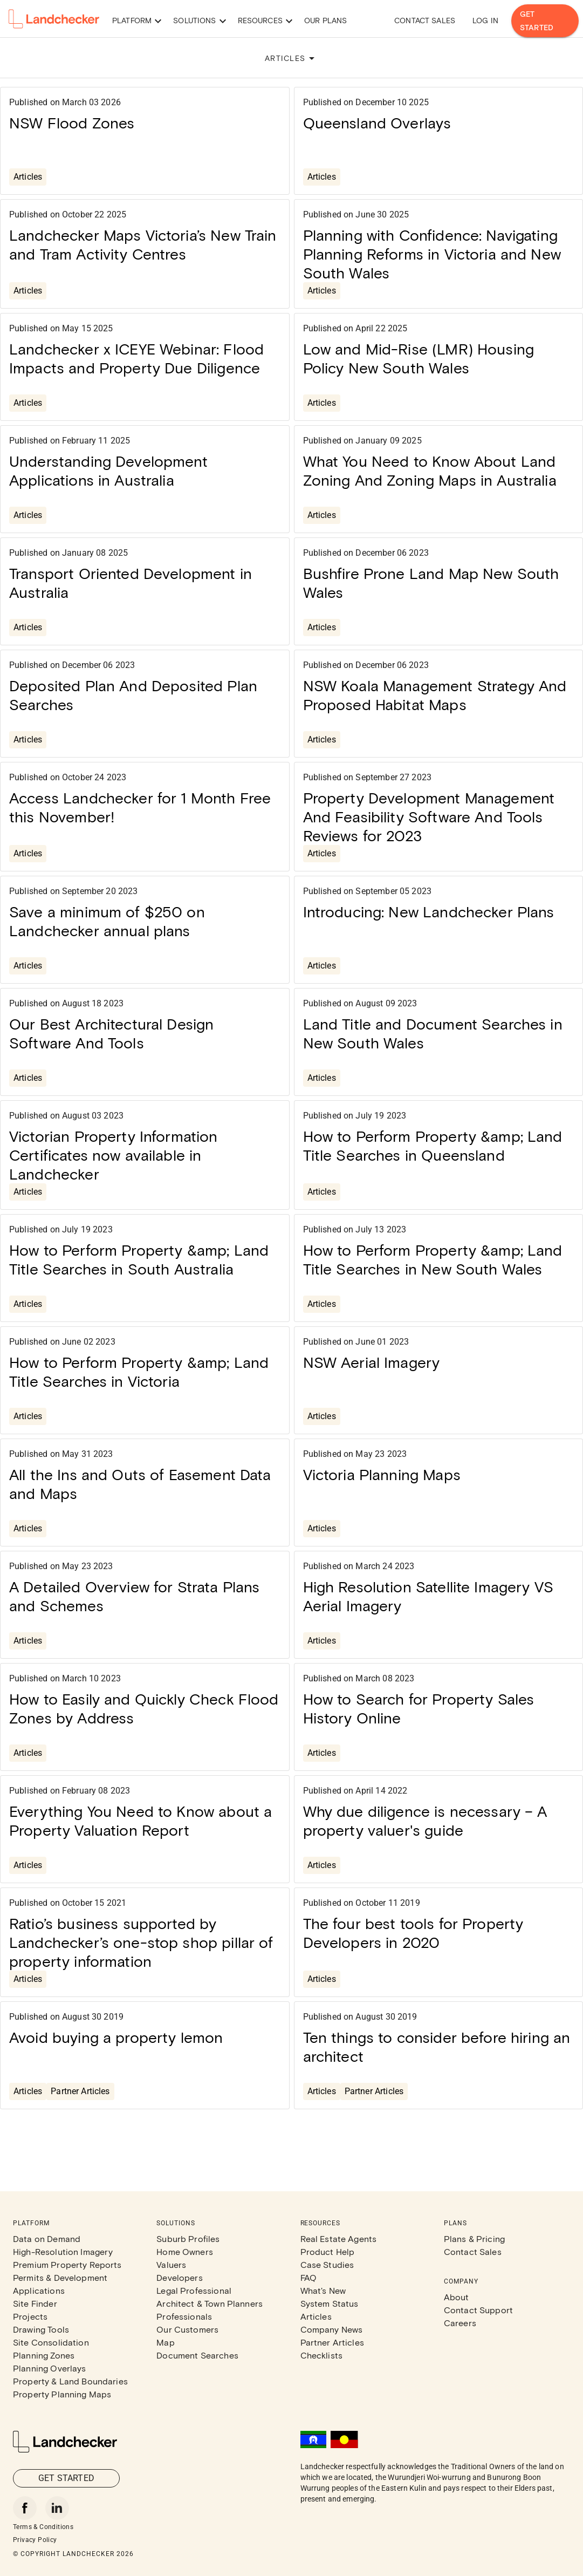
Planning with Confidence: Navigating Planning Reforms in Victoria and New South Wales (432, 254)
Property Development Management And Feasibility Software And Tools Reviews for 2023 (429, 816)
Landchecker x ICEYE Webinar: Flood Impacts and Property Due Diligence (136, 358)
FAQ (308, 2277)
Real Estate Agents (338, 2238)
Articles (27, 177)
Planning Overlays (49, 2368)
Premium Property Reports (67, 2264)
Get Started (545, 20)
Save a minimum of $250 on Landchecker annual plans (107, 920)
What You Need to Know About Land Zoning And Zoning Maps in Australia (430, 470)
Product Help (327, 2251)
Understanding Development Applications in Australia (108, 470)
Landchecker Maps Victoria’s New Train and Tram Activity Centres (143, 244)
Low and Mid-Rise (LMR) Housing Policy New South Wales (418, 358)
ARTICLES (291, 58)
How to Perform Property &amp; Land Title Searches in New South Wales (433, 1259)
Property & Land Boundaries (70, 2381)
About (456, 2297)
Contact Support (478, 2310)
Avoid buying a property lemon (116, 2037)
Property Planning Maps (62, 2394)
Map (165, 2342)
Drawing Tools (41, 2329)
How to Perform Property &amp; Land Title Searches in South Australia (139, 1259)
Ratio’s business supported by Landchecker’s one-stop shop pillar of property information (141, 1942)
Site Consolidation (51, 2342)
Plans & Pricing (474, 2238)
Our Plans (325, 20)
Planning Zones (43, 2355)
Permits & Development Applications (60, 2283)
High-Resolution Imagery (63, 2251)
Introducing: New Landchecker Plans (428, 911)
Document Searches (197, 2355)
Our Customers (187, 2329)
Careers (460, 2323)
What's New (323, 2290)
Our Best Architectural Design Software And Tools (111, 1033)
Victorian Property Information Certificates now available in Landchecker (113, 1155)
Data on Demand (46, 2238)
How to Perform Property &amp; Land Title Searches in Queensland (433, 1145)
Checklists (321, 2355)
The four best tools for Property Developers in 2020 (413, 1932)
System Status (329, 2303)
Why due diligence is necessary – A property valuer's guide (425, 1820)
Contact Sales (424, 20)
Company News (331, 2329)
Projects (30, 2316)
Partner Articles (80, 2091)
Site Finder (35, 2303)
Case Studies (327, 2264)
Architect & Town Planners (209, 2303)
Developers (179, 2277)
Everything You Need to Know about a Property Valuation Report (140, 1820)
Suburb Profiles (188, 2238)
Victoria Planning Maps (382, 1474)
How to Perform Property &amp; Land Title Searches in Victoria (139, 1371)
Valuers (171, 2264)
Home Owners (184, 2251)
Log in (485, 20)
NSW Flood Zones (71, 122)
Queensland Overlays (377, 122)
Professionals (184, 2316)
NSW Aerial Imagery (371, 1362)
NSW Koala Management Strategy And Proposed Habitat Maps (435, 694)
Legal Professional (193, 2290)
